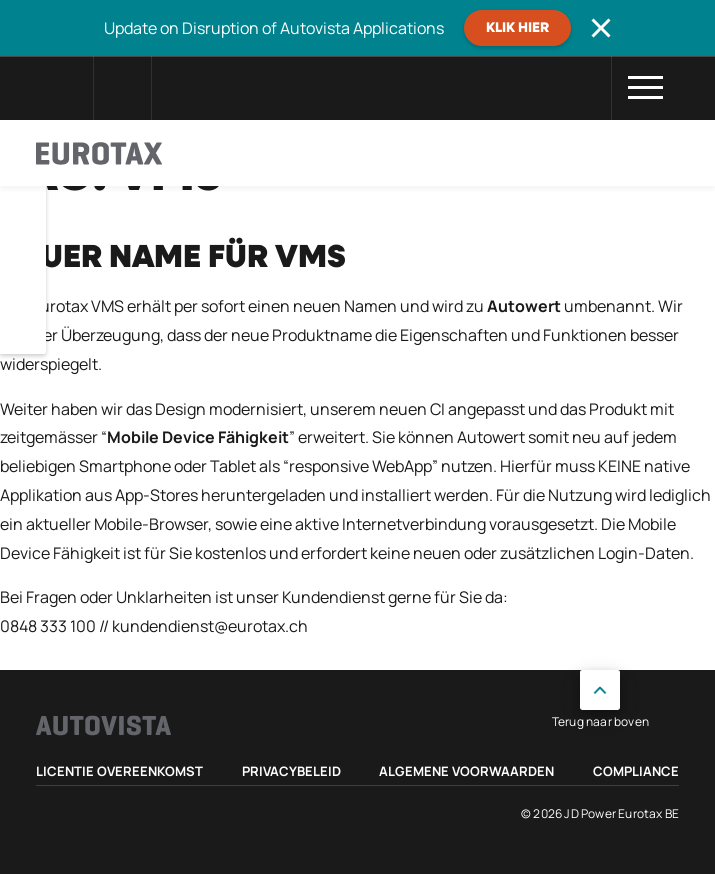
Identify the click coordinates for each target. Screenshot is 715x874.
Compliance (636, 771)
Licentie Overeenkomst (119, 771)
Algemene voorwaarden (466, 771)
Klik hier (517, 28)
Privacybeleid (291, 771)
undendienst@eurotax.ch (214, 626)
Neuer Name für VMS (173, 258)
